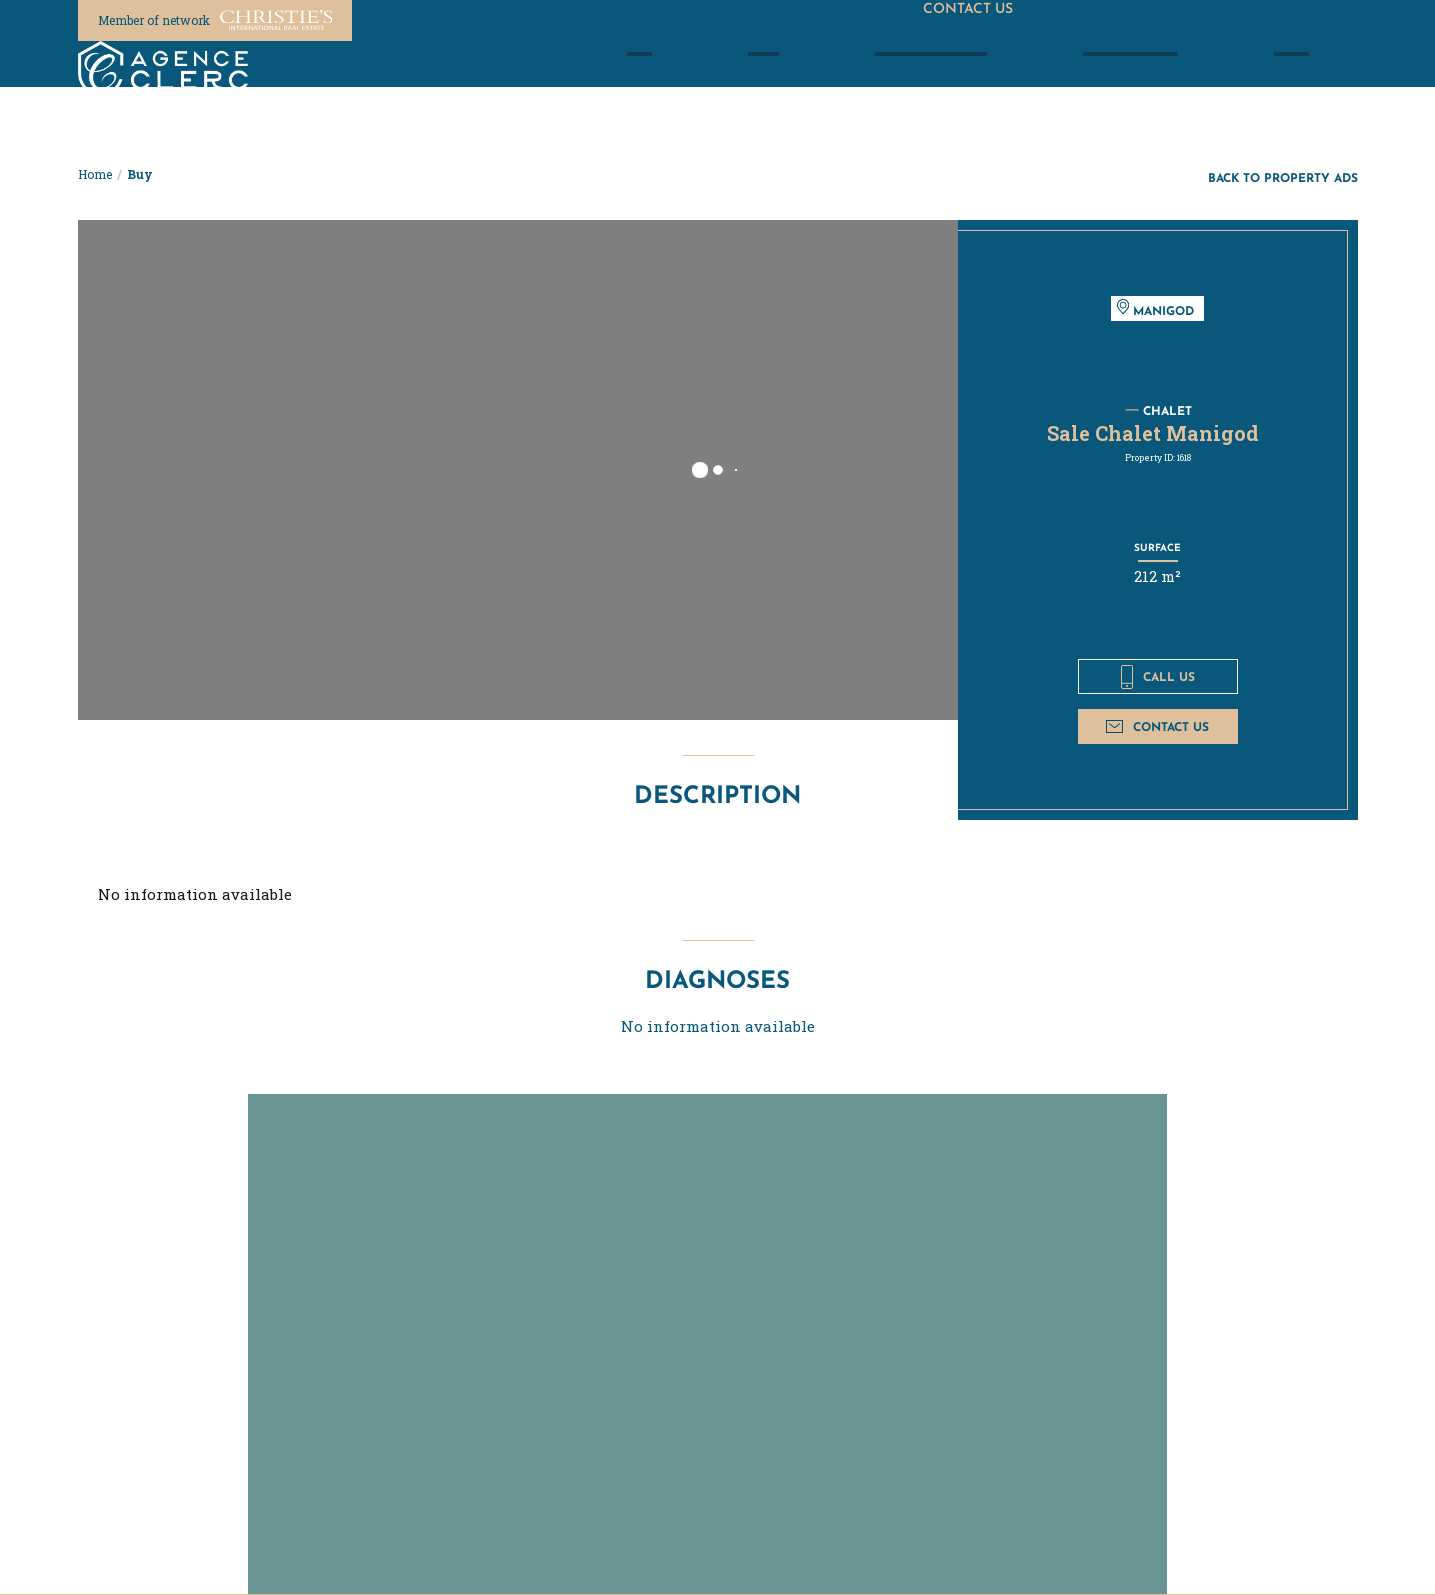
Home (95, 174)
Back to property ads (1283, 177)
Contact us (1157, 726)
